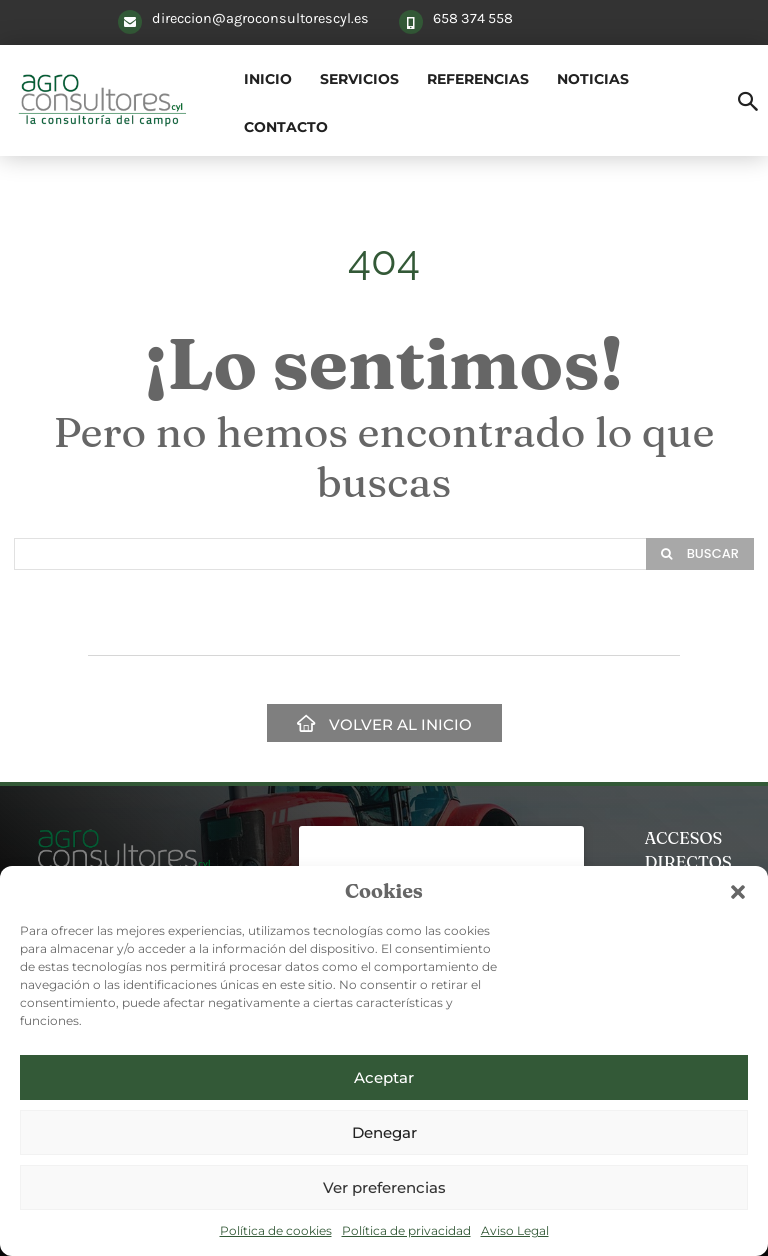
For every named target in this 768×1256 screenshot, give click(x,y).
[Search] (700, 554)
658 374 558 (473, 18)
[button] (738, 892)
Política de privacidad (406, 1230)
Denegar (384, 1132)
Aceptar (384, 1077)
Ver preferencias (384, 1187)
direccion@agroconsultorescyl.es (260, 18)
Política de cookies (276, 1230)
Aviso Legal (515, 1230)
